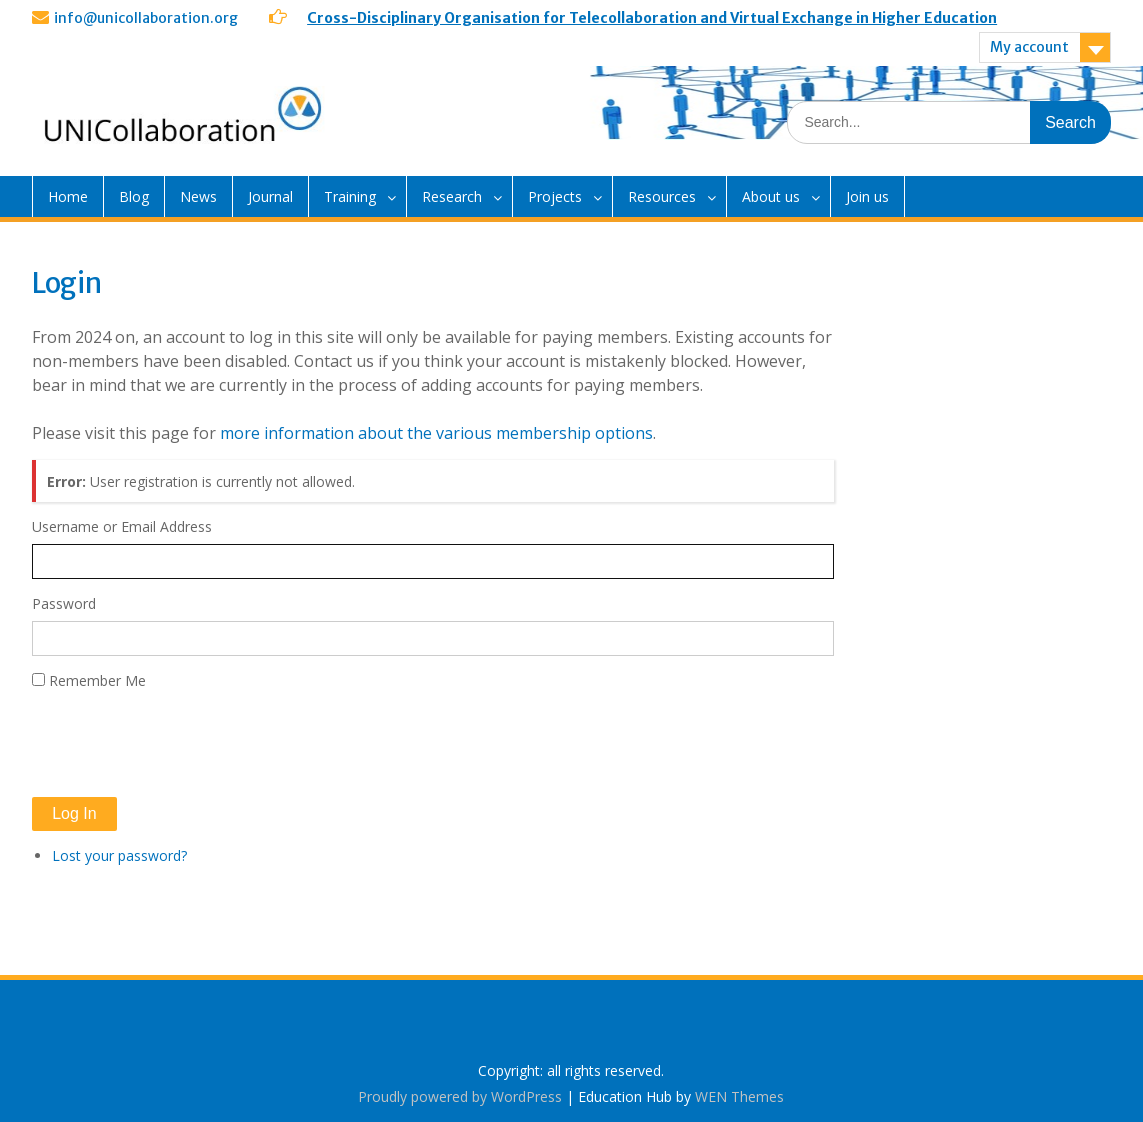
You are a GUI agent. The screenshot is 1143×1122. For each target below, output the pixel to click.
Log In (74, 813)
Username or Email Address (122, 526)
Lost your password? (119, 855)
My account (1029, 47)
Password (64, 603)
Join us (867, 196)
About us (771, 196)
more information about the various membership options (436, 433)
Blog (134, 196)
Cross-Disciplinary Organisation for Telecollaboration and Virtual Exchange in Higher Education (652, 18)
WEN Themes (739, 1096)
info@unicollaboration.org (146, 18)
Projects (555, 196)
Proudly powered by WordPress (460, 1096)
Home (68, 196)
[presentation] (184, 744)
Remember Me (97, 680)
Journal (270, 196)
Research (452, 196)
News (198, 196)
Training (350, 196)
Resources (662, 196)
